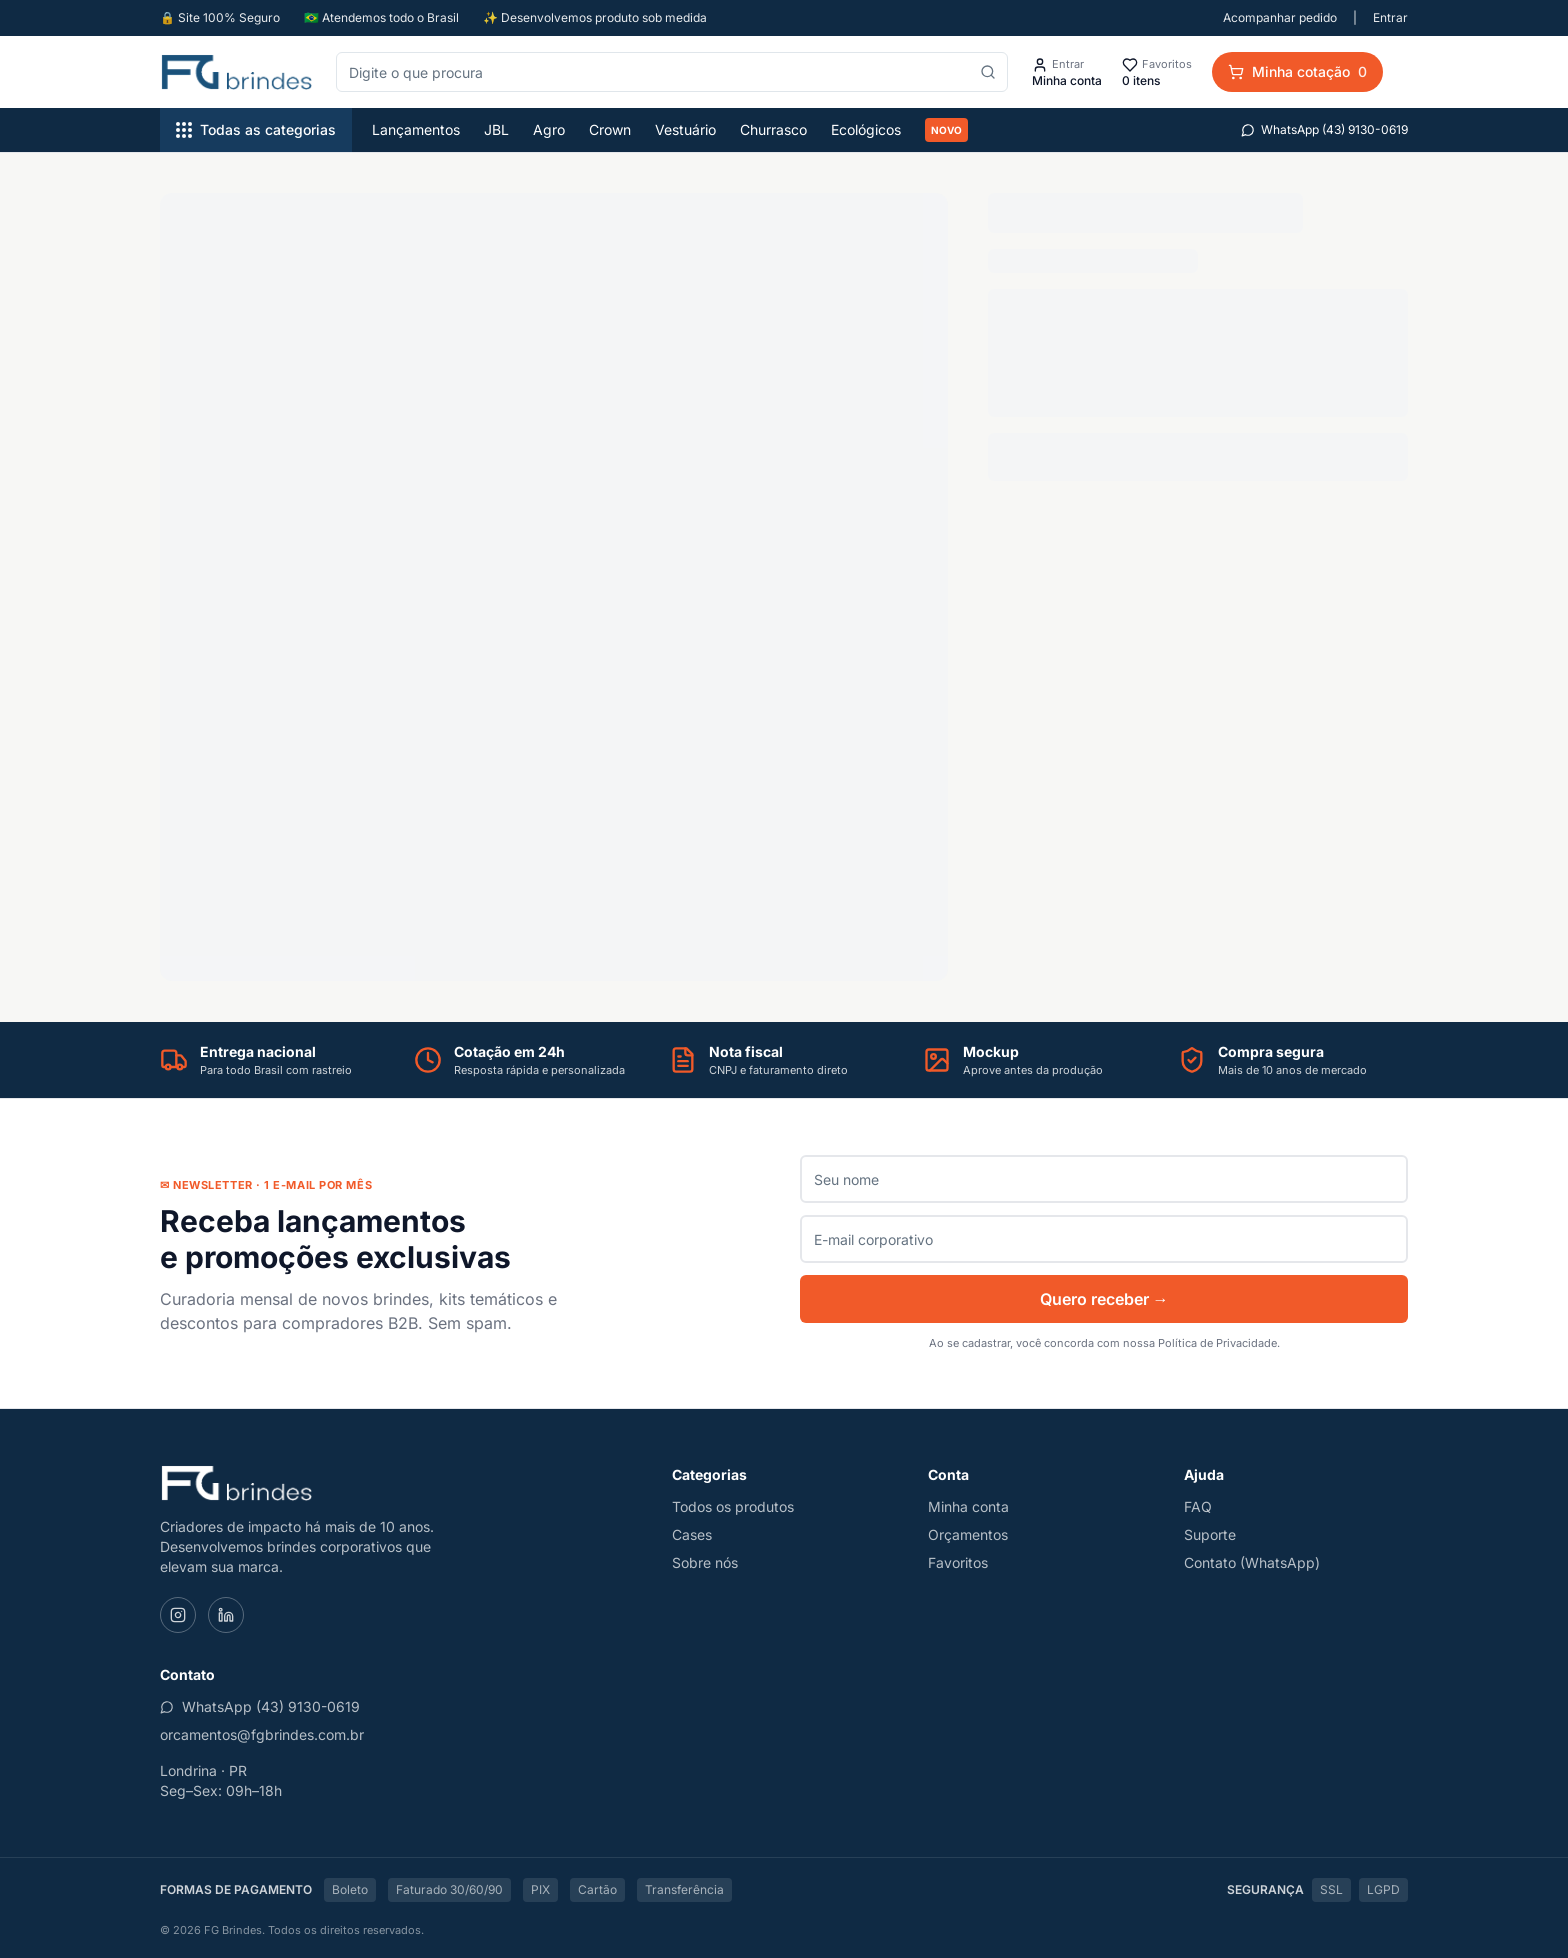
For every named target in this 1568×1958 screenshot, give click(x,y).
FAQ (1198, 1506)
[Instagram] (178, 1615)
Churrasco (773, 129)
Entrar (1390, 17)
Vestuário (685, 129)
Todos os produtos (733, 1506)
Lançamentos (416, 129)
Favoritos (958, 1562)
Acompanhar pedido (1280, 17)
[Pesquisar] (988, 72)
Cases (692, 1534)
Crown (610, 129)
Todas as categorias (256, 129)
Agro (549, 129)
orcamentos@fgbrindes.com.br (262, 1734)
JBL (496, 129)
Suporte (1210, 1534)
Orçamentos (968, 1534)
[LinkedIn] (226, 1615)
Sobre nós (705, 1562)
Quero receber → (1104, 1299)
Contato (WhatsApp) (1252, 1562)
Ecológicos (866, 129)
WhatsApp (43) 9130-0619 (1324, 129)
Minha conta (968, 1506)
